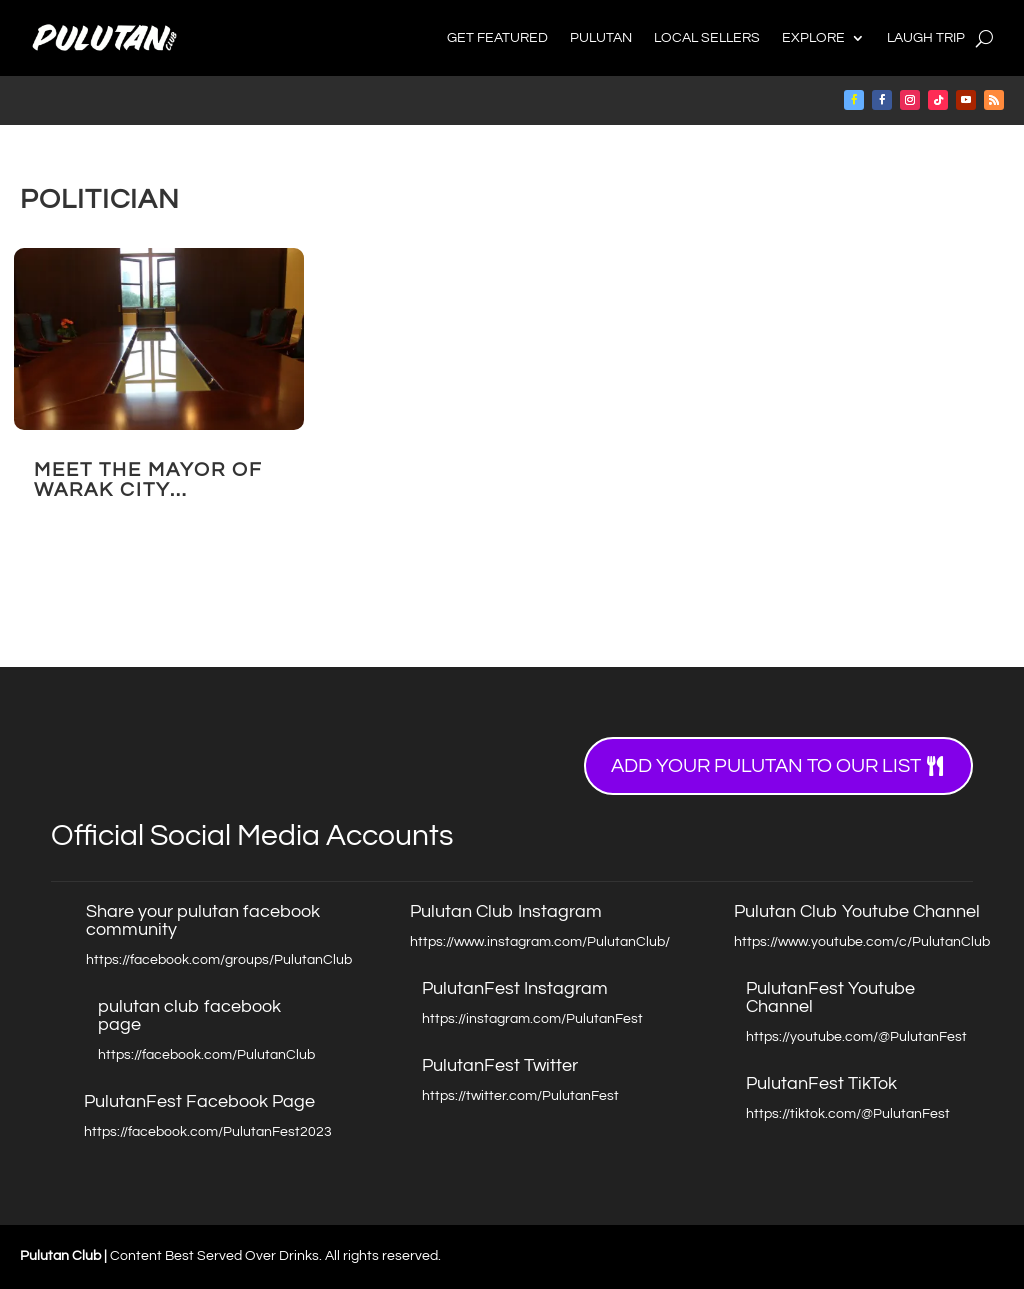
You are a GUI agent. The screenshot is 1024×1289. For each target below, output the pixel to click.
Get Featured (497, 38)
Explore (813, 38)
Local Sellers (707, 38)
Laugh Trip (926, 38)
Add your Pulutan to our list (766, 766)
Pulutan (601, 38)
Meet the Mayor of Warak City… (148, 480)
